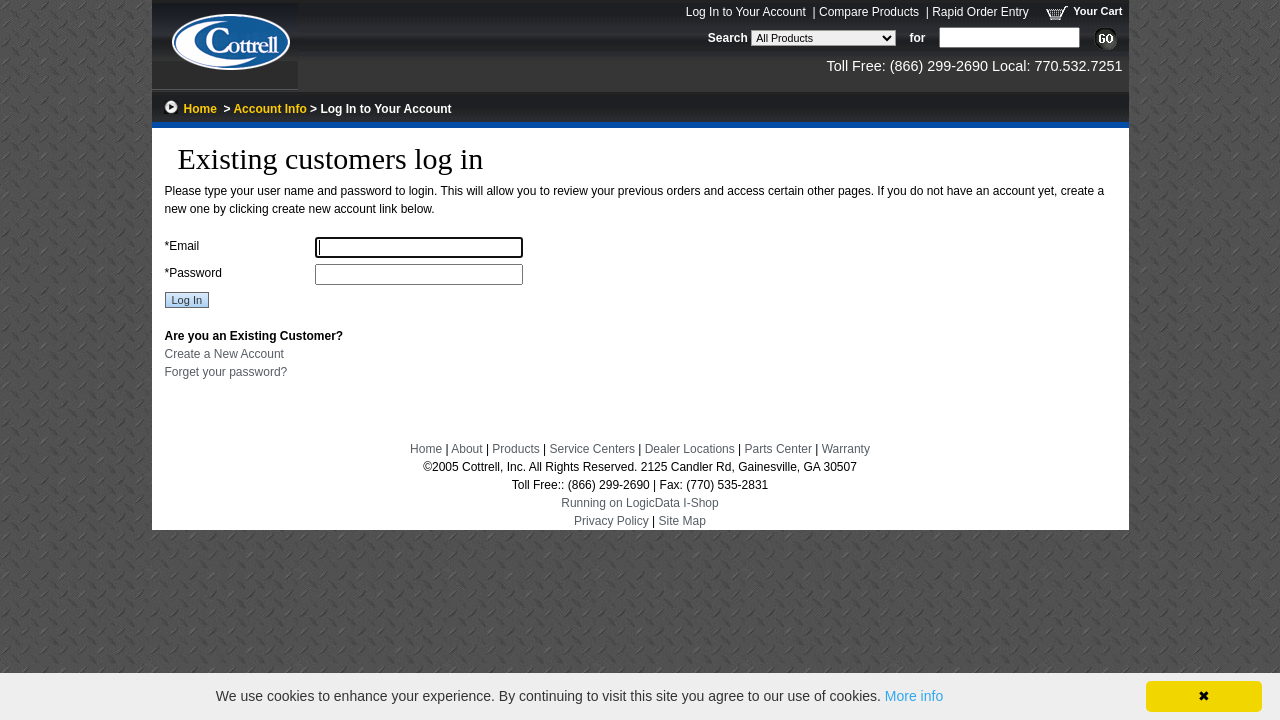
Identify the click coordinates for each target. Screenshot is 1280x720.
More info (914, 696)
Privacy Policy (611, 521)
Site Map (682, 521)
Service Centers (592, 449)
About (466, 449)
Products (515, 449)
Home (200, 109)
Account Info (269, 109)
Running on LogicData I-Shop (639, 503)
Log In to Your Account (746, 12)
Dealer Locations (690, 449)
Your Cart (1097, 11)
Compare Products (869, 12)
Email (182, 246)
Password (193, 273)
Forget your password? (226, 372)
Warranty (846, 449)
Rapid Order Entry (980, 12)
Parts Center (778, 449)
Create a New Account (224, 354)
